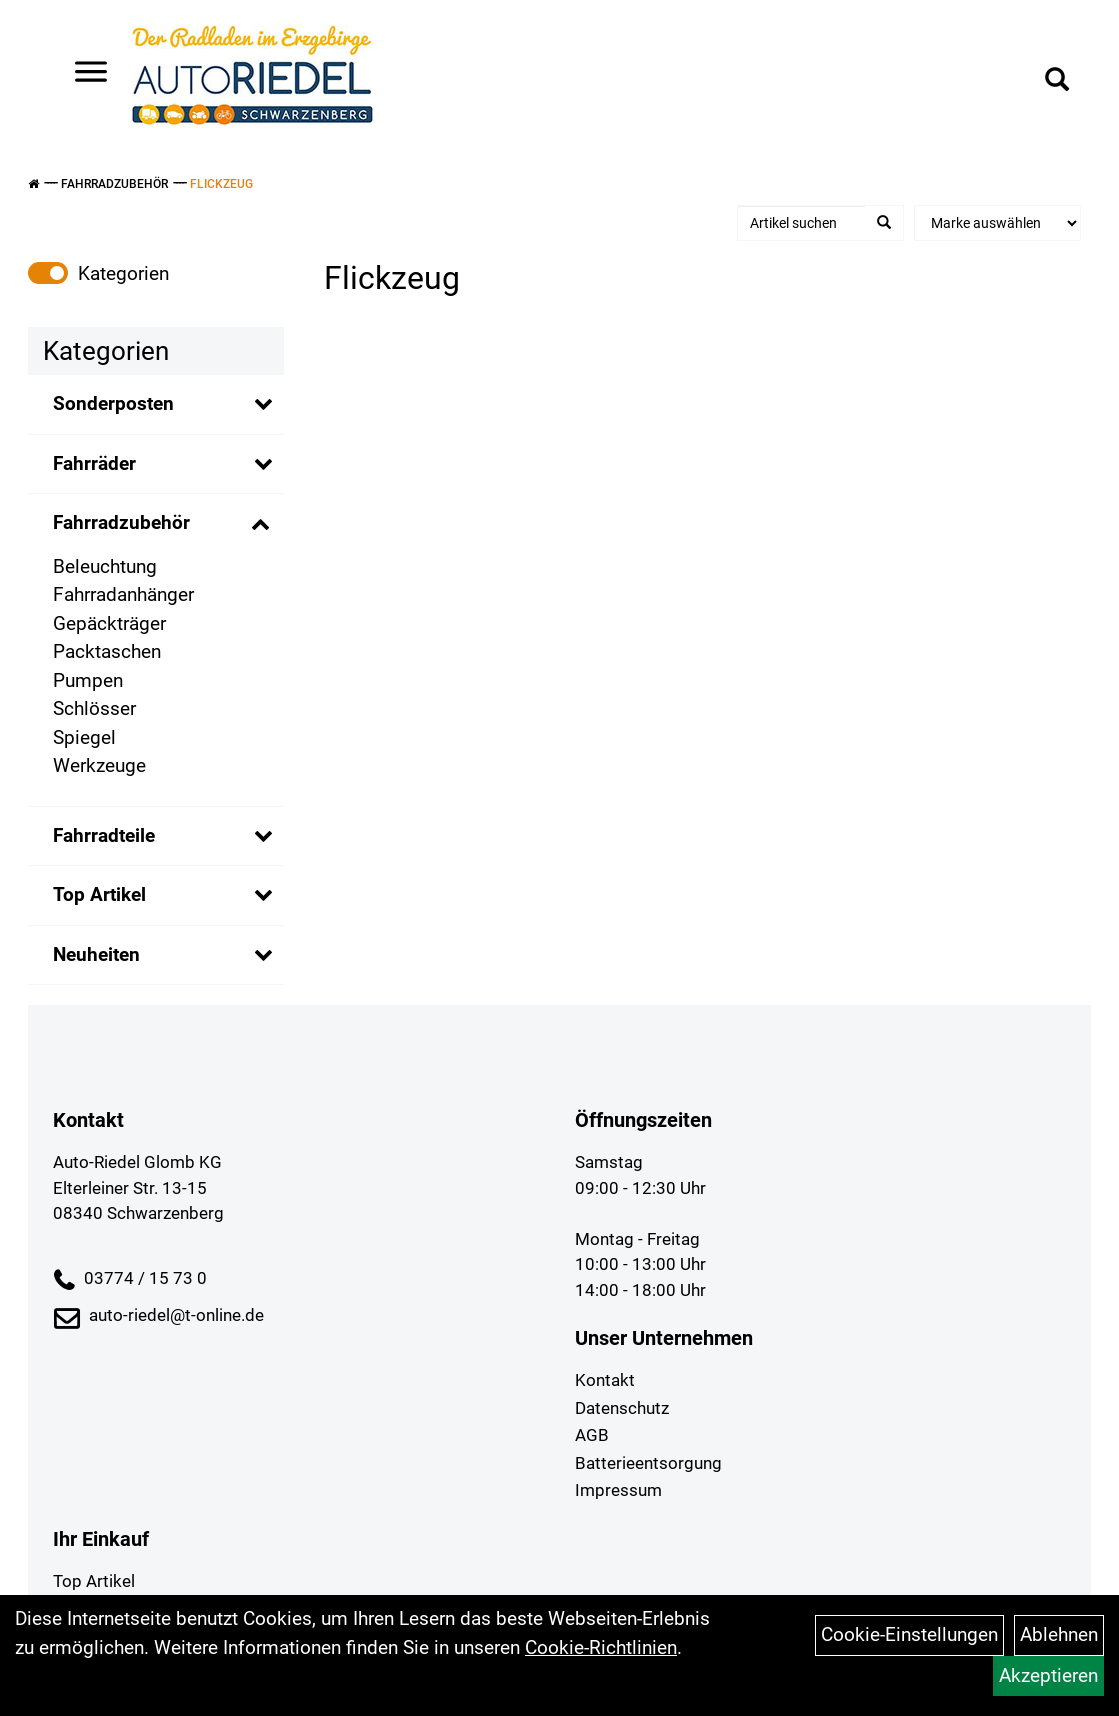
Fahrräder (94, 463)
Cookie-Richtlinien (601, 1647)
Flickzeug (221, 184)
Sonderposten (113, 403)
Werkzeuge (99, 765)
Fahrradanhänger (123, 594)
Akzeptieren (1048, 1675)
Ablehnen (1059, 1634)
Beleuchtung (105, 566)
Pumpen (88, 680)
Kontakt (605, 1380)
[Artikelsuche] (1057, 82)
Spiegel (84, 737)
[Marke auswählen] (997, 223)
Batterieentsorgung (648, 1463)
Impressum (618, 1490)
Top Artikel (99, 894)
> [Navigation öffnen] (83, 73)
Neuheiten (96, 954)
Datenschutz (622, 1408)
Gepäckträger (109, 623)
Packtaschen (107, 651)
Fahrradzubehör (114, 184)
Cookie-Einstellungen (909, 1634)
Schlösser (94, 708)
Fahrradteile (104, 835)
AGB (592, 1435)
